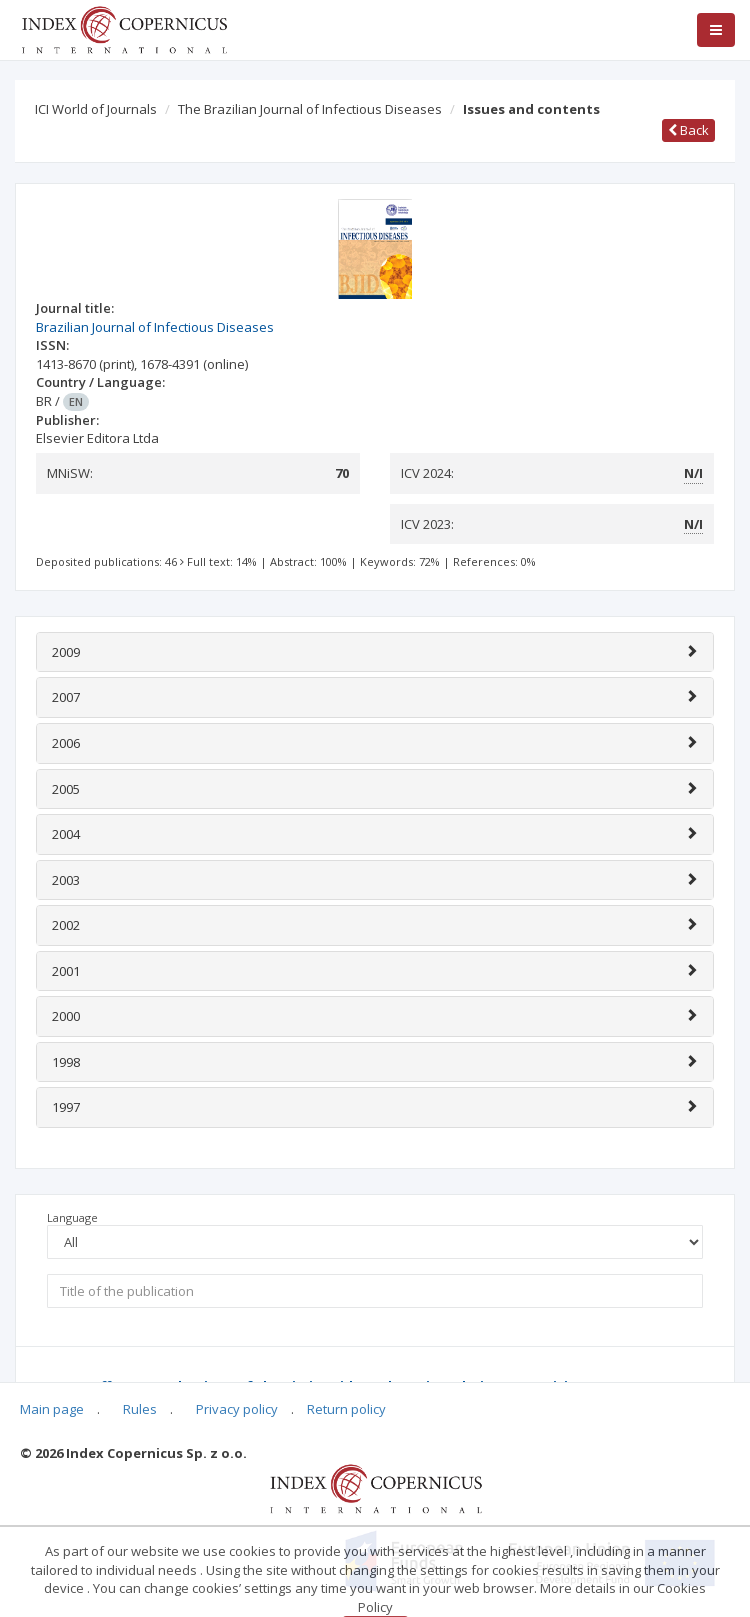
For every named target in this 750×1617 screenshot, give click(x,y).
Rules (140, 1409)
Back (688, 130)
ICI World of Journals (96, 109)
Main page (52, 1409)
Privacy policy (237, 1409)
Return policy (346, 1409)
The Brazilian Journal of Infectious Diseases (310, 109)
